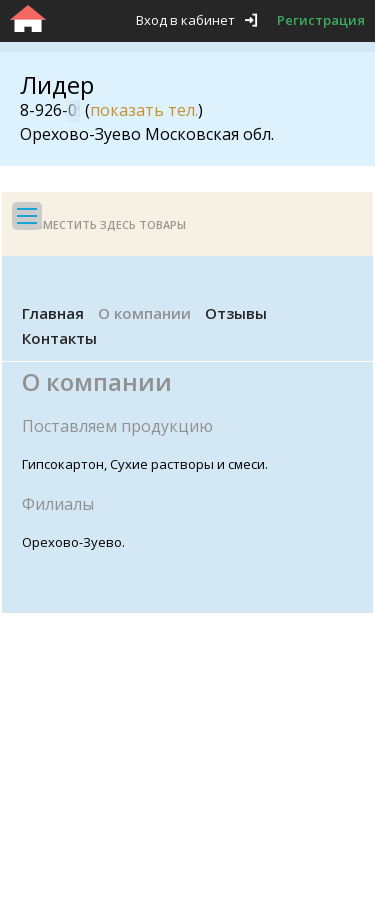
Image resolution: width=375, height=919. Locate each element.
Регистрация (321, 20)
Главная (53, 313)
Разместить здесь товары (104, 224)
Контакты (59, 338)
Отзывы (236, 313)
